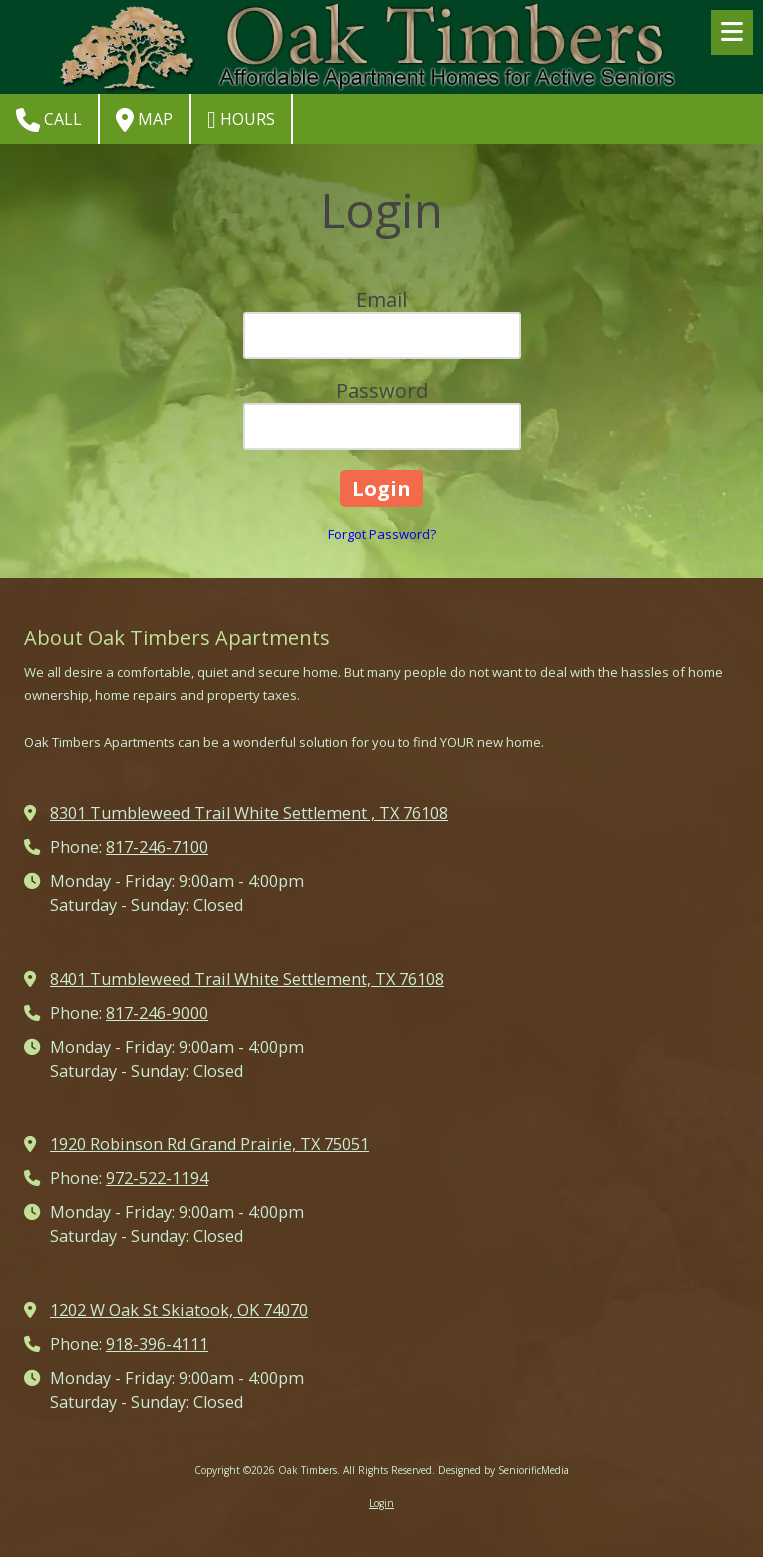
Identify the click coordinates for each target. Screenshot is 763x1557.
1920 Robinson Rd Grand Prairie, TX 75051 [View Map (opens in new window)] (209, 1144)
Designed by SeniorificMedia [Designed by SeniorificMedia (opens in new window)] (503, 1470)
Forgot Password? (382, 534)
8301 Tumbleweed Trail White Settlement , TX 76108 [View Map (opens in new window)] (249, 813)
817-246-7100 (157, 847)
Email (381, 299)
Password (382, 390)
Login (381, 1503)
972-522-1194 (157, 1178)
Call (49, 120)
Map (144, 120)
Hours (241, 120)
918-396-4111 (157, 1344)
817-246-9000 (157, 1013)
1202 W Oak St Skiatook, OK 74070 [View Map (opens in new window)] (179, 1310)
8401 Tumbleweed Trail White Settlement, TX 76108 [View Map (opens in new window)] (247, 979)
